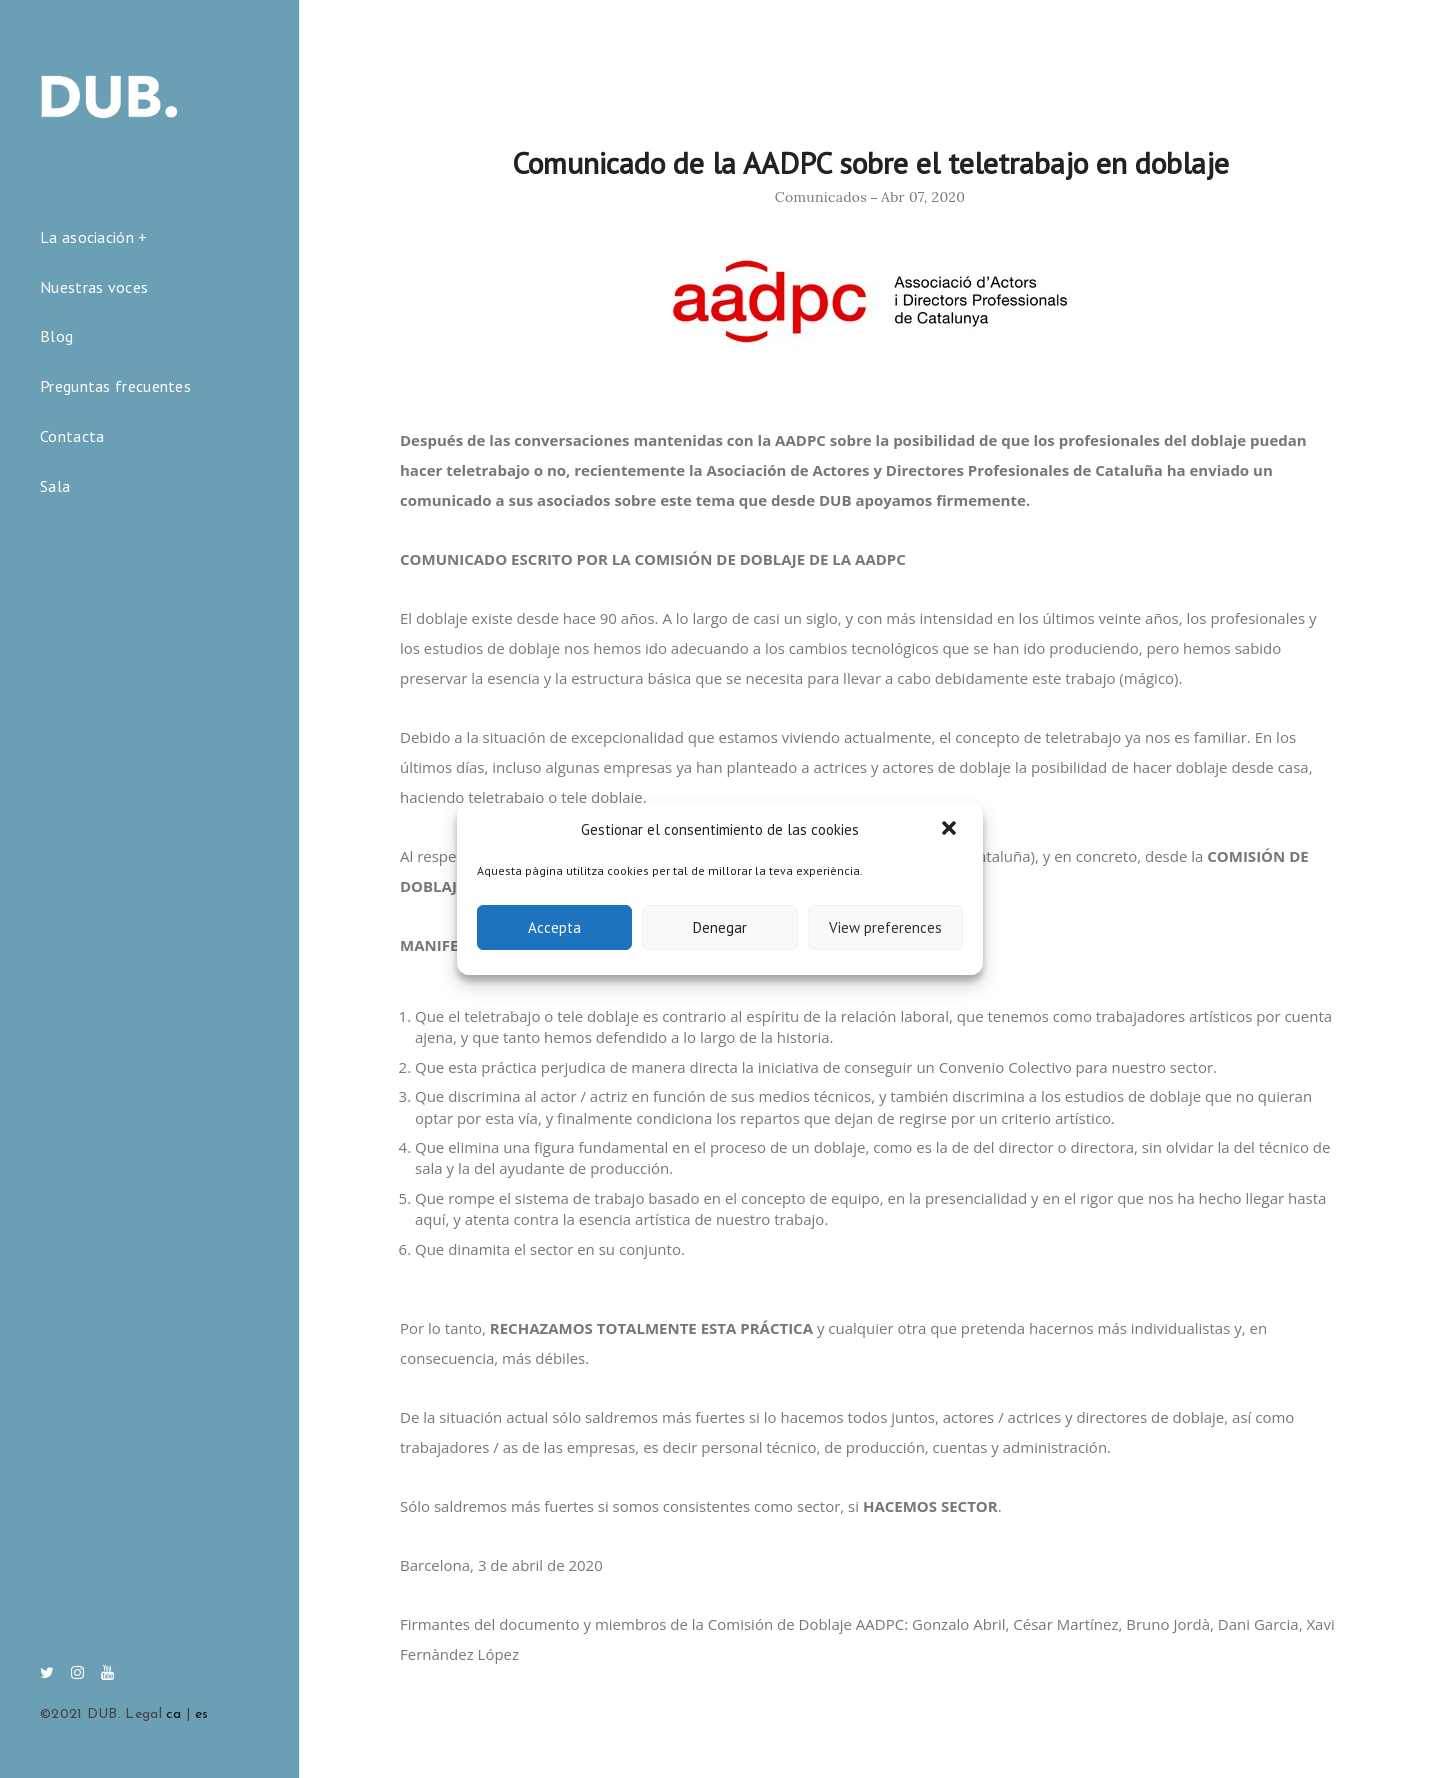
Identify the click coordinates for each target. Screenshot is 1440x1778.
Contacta (72, 436)
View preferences (885, 927)
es (202, 1714)
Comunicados (821, 197)
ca (174, 1714)
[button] (951, 830)
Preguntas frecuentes (115, 386)
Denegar (720, 927)
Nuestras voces (94, 287)
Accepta (554, 927)
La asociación (87, 237)
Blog (56, 336)
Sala (55, 486)
